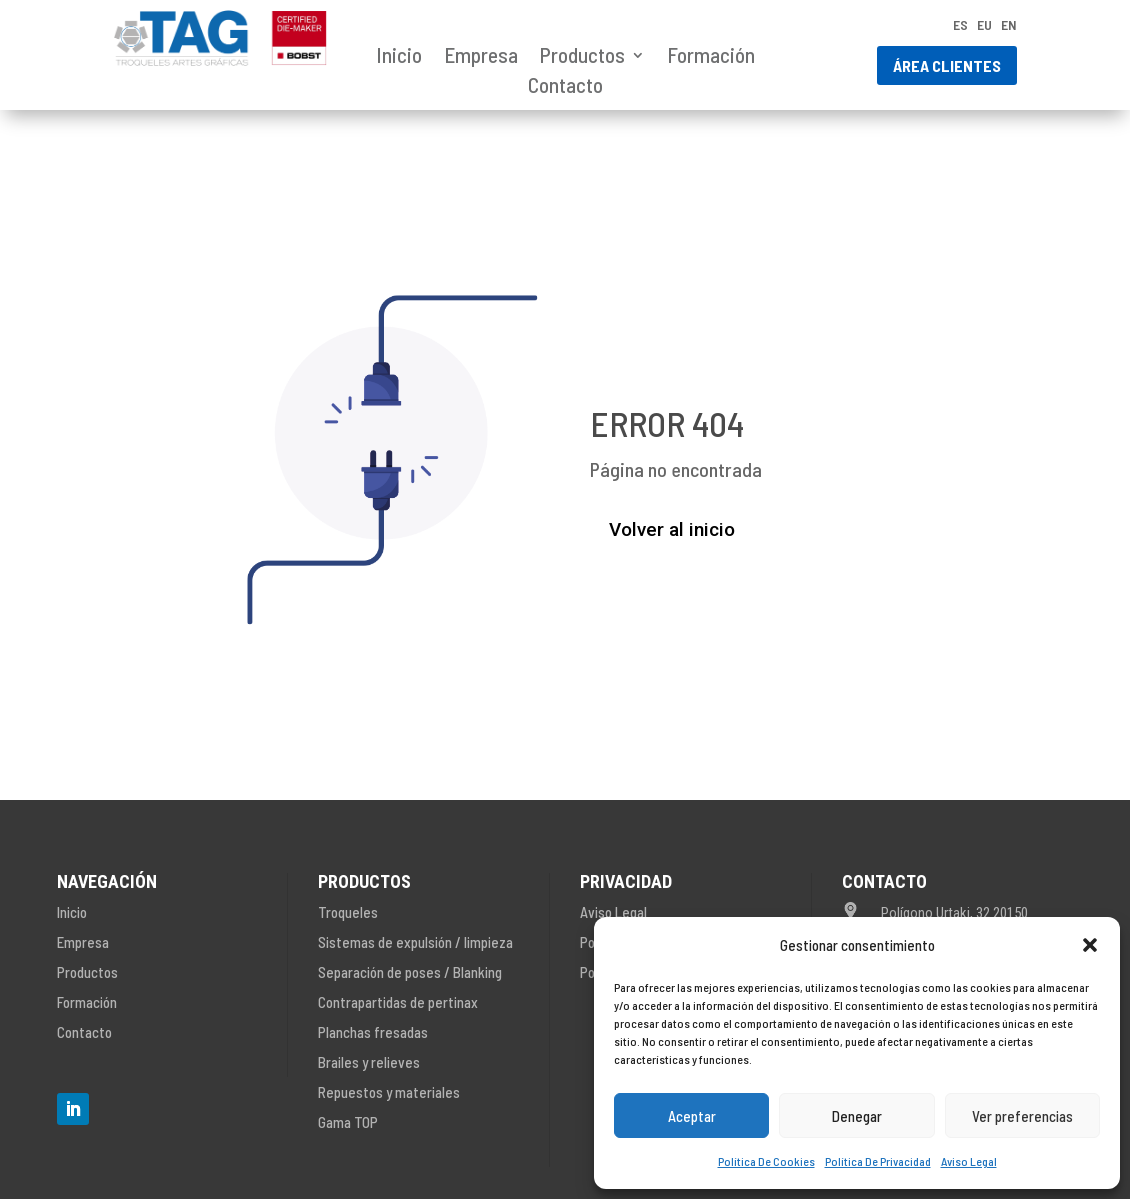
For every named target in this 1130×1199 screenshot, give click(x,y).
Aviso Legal (969, 1161)
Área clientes (947, 65)
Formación (711, 57)
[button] (1090, 945)
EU (984, 25)
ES (960, 25)
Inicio (399, 57)
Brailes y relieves (369, 1062)
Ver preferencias (1022, 1116)
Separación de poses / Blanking (410, 972)
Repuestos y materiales (389, 1092)
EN (1009, 25)
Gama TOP (348, 1122)
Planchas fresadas (373, 1032)
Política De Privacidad (878, 1161)
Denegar (857, 1116)
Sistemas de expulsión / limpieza (415, 942)
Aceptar (692, 1116)
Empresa (481, 57)
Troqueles (348, 912)
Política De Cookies (766, 1161)
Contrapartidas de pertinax (398, 1002)
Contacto (565, 87)
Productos (582, 57)
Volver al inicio (672, 529)
